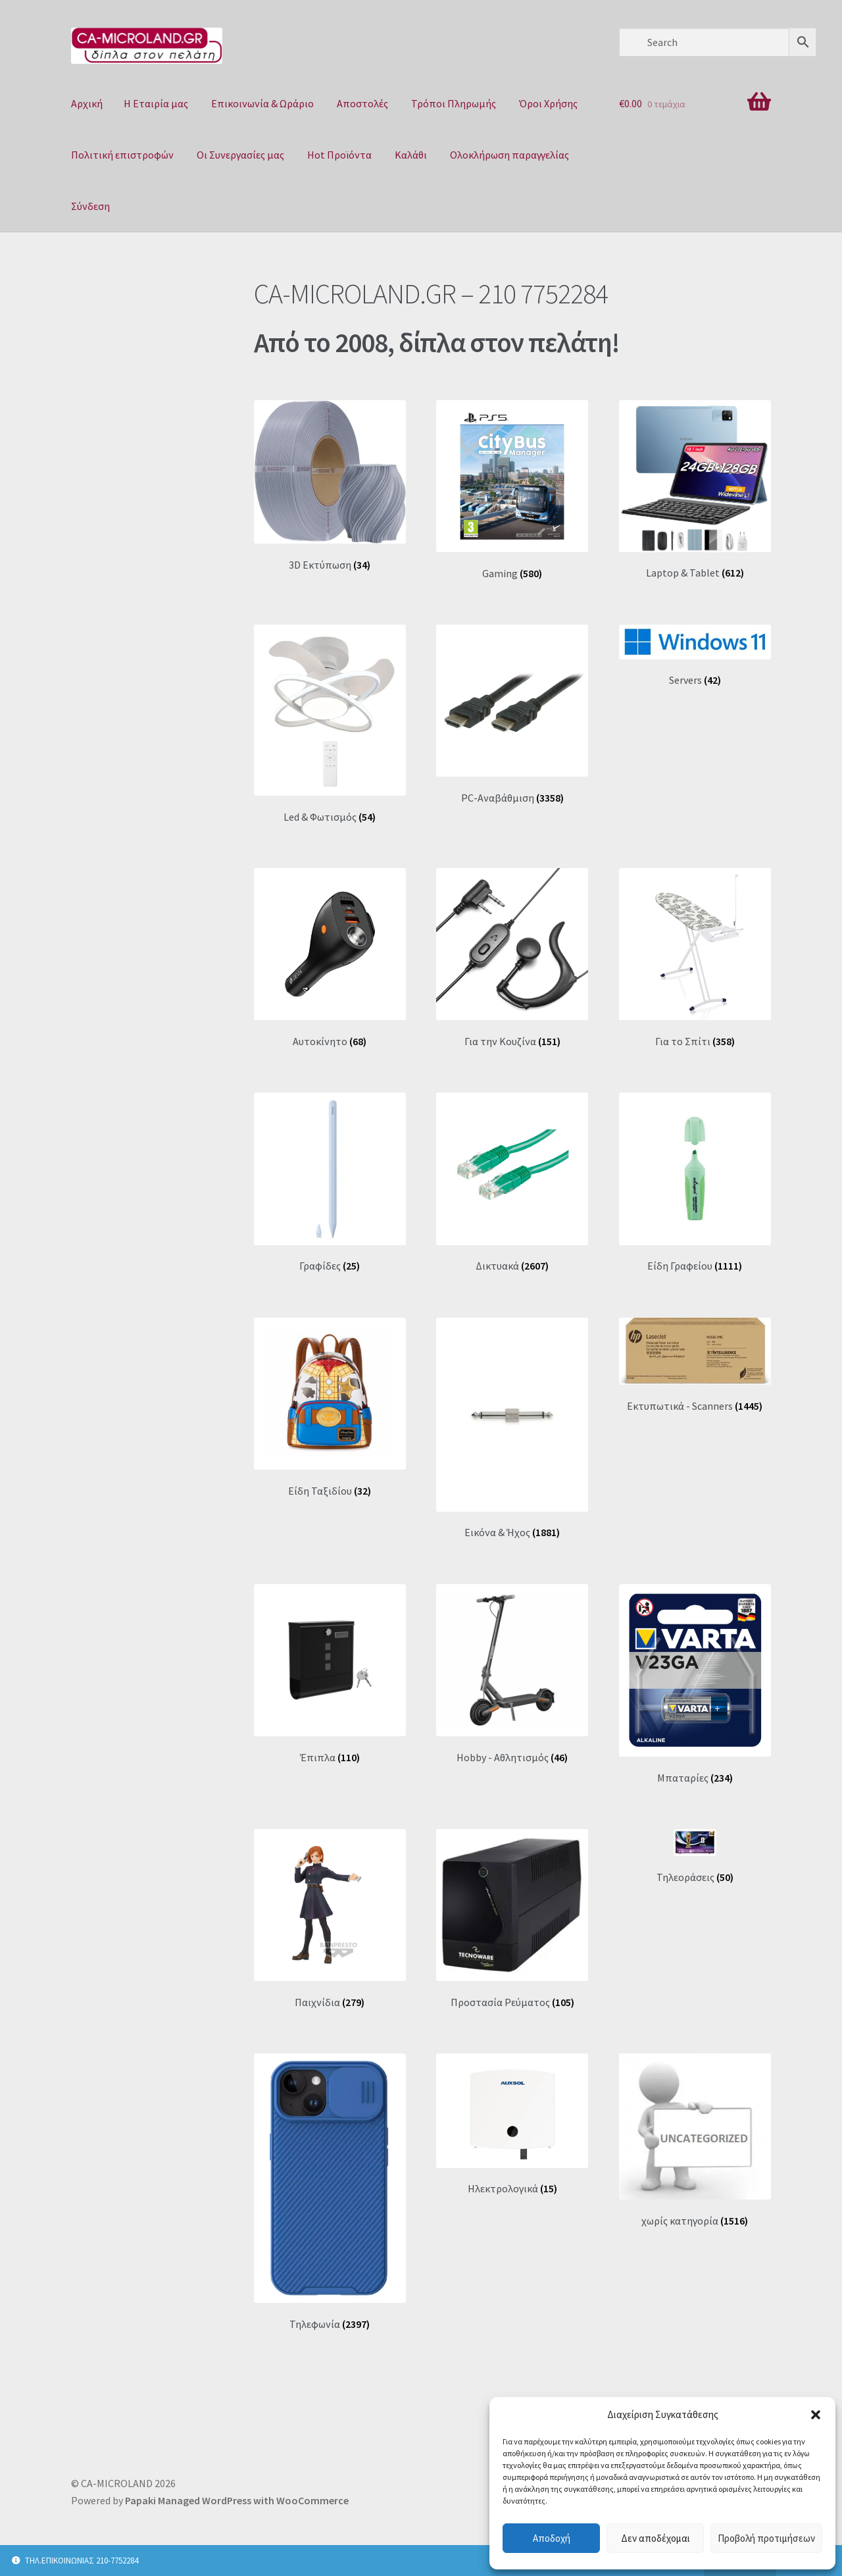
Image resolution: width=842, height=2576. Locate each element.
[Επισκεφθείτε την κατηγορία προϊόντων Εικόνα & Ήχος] (512, 1428)
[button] (815, 2414)
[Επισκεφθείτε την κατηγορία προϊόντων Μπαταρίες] (695, 1684)
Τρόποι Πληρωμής (453, 103)
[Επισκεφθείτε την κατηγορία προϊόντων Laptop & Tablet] (695, 490)
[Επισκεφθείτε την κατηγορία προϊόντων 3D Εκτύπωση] (330, 485)
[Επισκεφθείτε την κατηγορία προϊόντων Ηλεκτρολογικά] (512, 2124)
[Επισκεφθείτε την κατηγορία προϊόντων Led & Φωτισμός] (330, 724)
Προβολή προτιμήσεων (766, 2538)
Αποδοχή (551, 2538)
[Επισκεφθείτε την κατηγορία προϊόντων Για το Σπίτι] (695, 958)
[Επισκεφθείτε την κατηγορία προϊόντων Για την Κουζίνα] (512, 958)
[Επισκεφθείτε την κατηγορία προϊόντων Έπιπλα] (330, 1674)
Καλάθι (411, 154)
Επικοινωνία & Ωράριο (262, 103)
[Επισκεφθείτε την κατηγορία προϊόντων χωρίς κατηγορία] (695, 2140)
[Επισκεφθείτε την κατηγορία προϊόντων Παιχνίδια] (330, 1919)
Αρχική (87, 103)
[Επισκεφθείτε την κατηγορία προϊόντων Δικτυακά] (512, 1182)
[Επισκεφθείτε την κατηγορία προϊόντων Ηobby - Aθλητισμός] (512, 1674)
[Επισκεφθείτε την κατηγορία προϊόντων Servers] (695, 656)
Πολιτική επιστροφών (122, 154)
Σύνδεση (90, 206)
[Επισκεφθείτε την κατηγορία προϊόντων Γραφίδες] (330, 1182)
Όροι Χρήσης (548, 103)
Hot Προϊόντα (339, 154)
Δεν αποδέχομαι (655, 2538)
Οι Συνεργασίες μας (240, 154)
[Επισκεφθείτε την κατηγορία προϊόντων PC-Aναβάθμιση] (512, 714)
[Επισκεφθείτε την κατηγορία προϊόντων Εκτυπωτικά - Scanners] (695, 1365)
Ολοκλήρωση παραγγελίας (509, 154)
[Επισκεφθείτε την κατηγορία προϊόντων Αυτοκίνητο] (330, 958)
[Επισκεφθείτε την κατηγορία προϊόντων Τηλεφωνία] (330, 2192)
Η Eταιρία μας (156, 103)
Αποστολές (362, 103)
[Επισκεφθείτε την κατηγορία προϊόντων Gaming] (512, 490)
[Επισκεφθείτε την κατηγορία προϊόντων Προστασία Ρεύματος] (512, 1919)
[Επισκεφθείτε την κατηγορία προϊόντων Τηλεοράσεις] (695, 1856)
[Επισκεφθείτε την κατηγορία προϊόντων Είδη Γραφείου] (695, 1182)
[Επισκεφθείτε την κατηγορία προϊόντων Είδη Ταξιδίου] (330, 1407)
